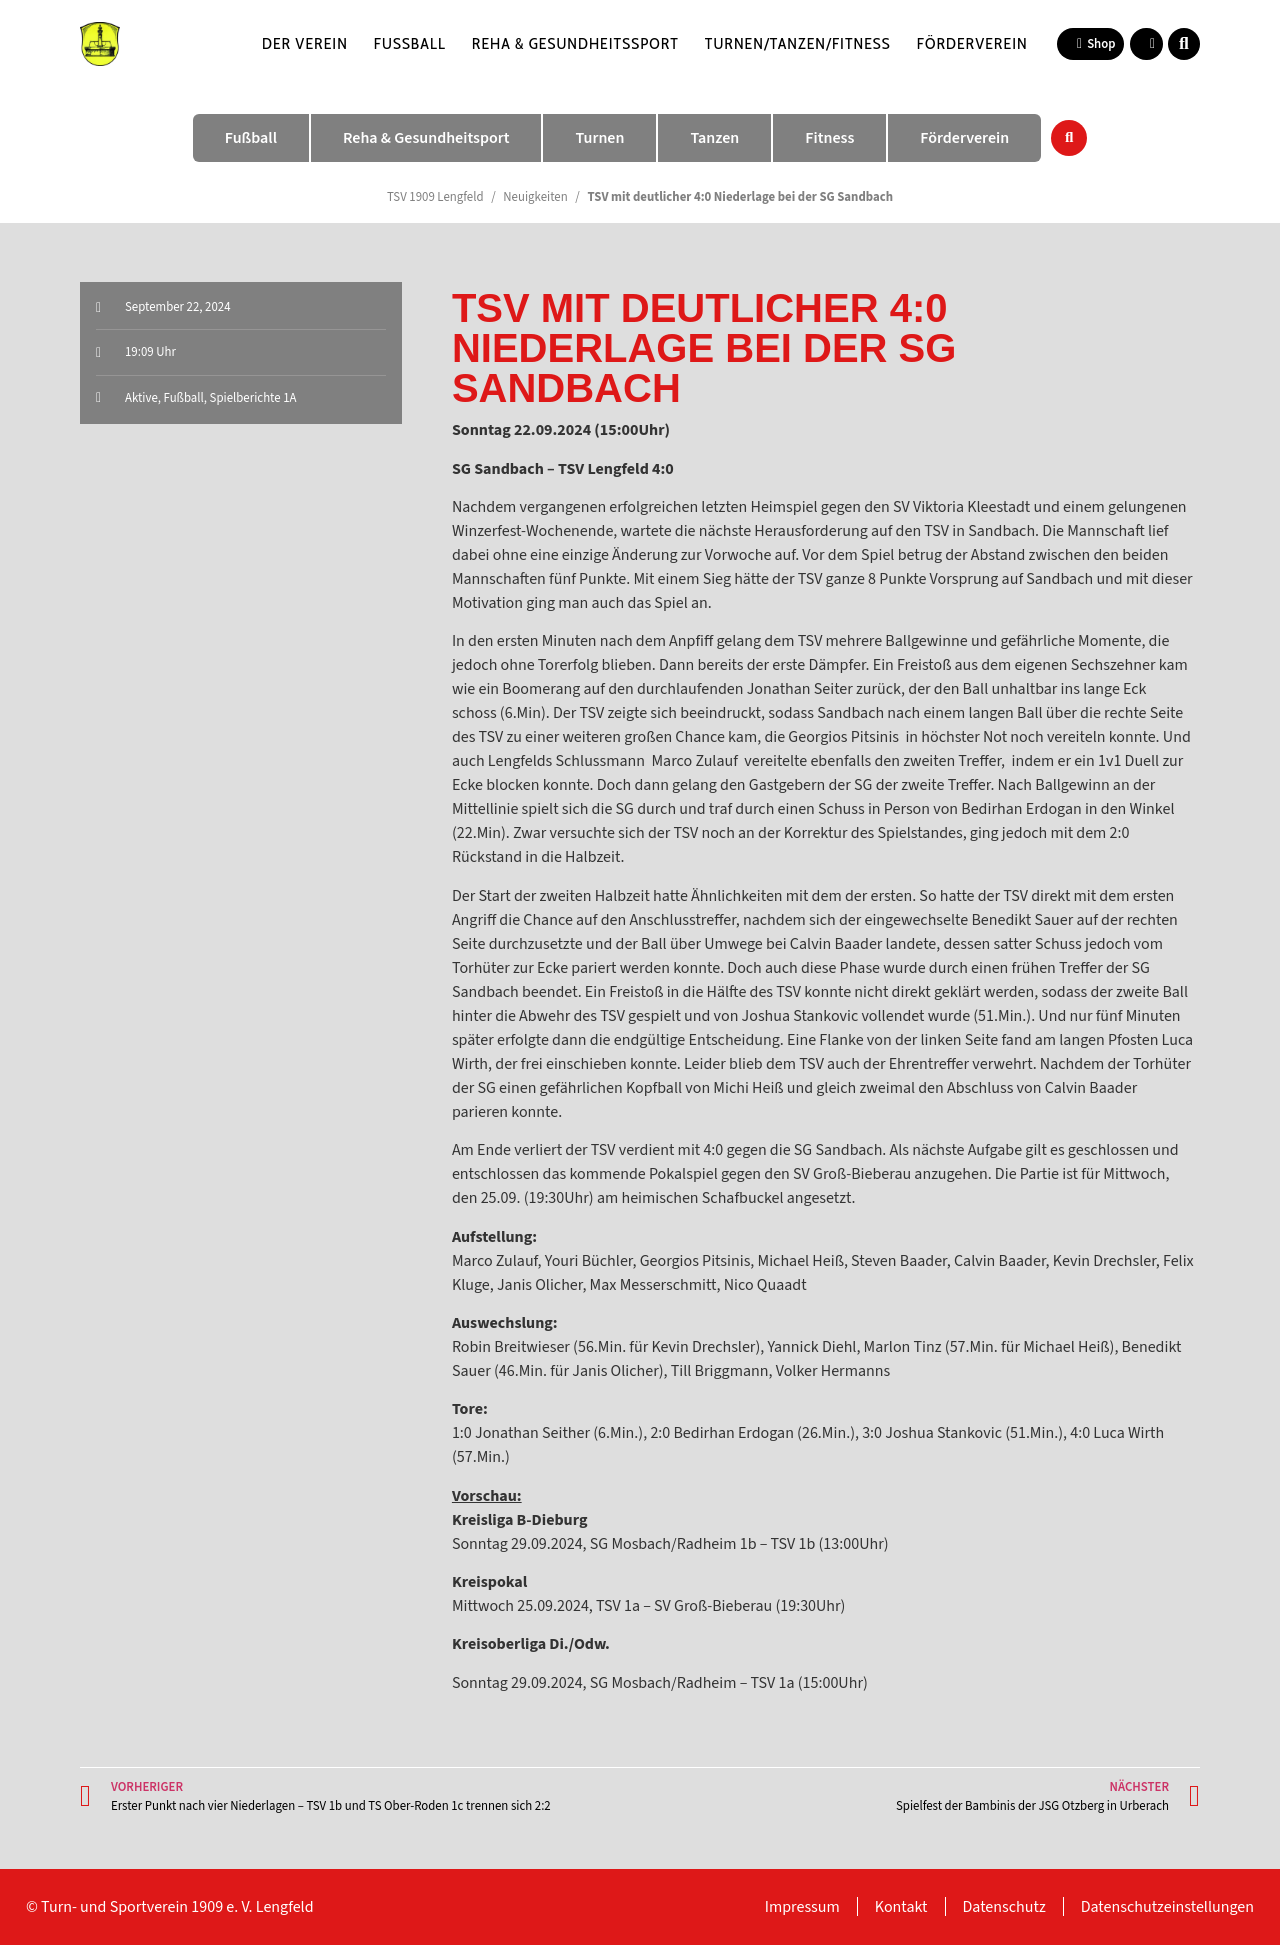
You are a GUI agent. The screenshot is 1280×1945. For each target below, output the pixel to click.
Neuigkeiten (535, 197)
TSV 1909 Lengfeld (435, 197)
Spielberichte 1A (253, 398)
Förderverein (972, 43)
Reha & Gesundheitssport (575, 43)
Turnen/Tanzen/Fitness (798, 43)
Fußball (410, 43)
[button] (1184, 44)
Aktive (141, 398)
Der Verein (305, 43)
